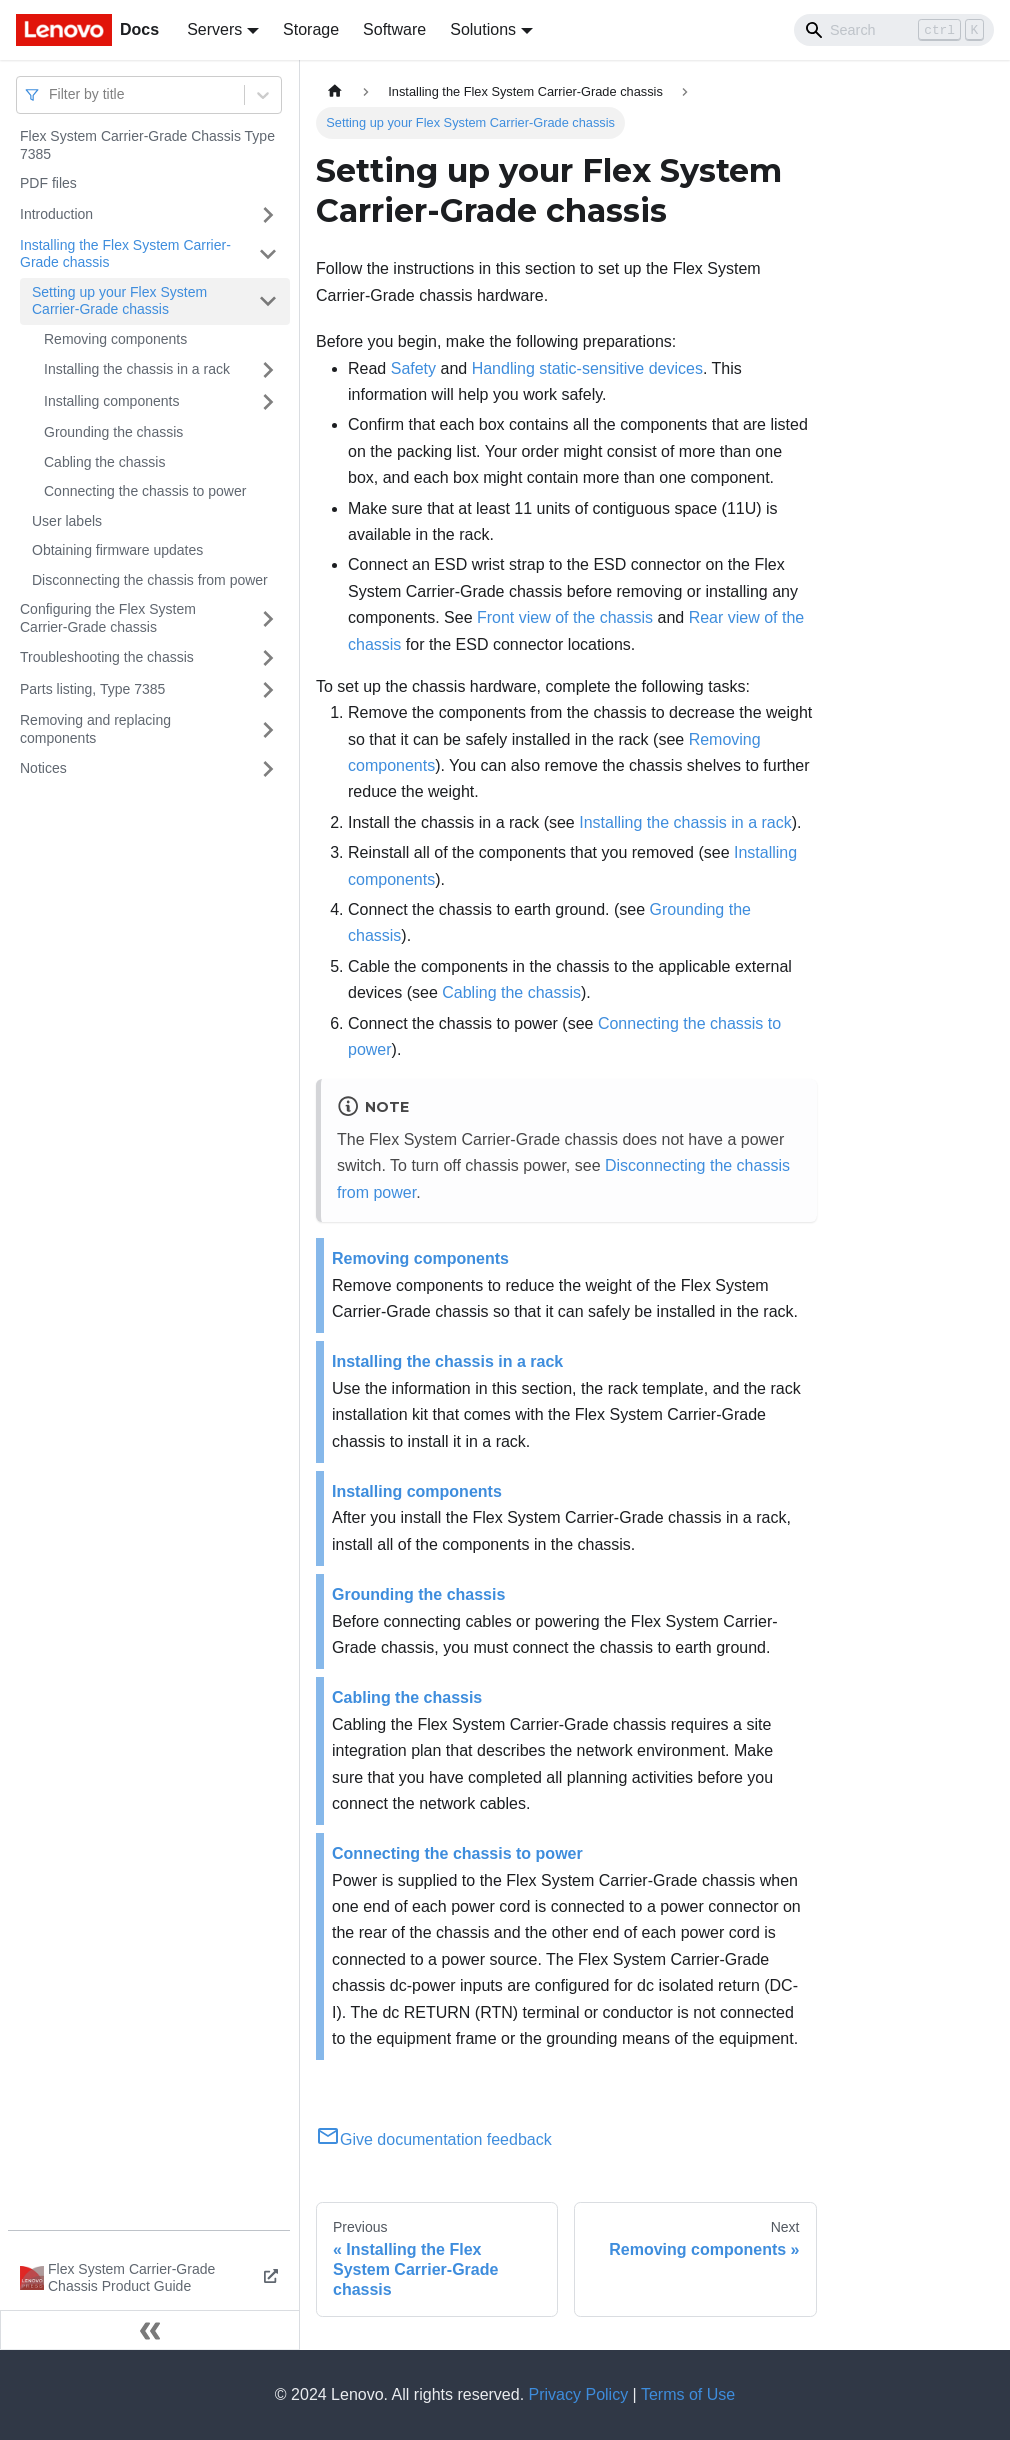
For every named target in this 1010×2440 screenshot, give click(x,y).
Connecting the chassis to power (145, 491)
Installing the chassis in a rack (137, 369)
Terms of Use (688, 2394)
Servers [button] (214, 29)
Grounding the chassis (113, 432)
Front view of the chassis (565, 617)
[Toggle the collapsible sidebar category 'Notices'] (268, 769)
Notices (43, 768)
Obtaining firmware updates (117, 550)
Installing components (111, 401)
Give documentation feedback (434, 2139)
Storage (311, 29)
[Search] (894, 30)
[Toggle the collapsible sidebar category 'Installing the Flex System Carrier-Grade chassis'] (268, 254)
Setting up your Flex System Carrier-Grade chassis (119, 301)
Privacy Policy (579, 2394)
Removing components (115, 339)
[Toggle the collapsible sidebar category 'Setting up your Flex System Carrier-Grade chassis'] (268, 301)
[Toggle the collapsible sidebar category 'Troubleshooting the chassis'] (268, 658)
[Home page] (335, 91)
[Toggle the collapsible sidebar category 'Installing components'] (268, 402)
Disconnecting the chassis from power (150, 580)
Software (394, 29)
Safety (413, 368)
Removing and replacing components (95, 729)
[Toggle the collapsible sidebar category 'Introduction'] (268, 215)
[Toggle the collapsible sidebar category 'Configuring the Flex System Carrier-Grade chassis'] (268, 618)
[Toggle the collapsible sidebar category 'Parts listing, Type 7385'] (268, 690)
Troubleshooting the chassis (107, 657)
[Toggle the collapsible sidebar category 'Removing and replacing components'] (268, 729)
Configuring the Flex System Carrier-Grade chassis (108, 618)
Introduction (56, 214)
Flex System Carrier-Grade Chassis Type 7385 (147, 145)
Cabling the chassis (104, 462)
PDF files (48, 183)
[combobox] (51, 94)
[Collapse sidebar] (150, 2330)
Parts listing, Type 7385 (92, 689)
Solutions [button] (483, 29)
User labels (67, 521)
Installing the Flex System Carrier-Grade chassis (125, 254)
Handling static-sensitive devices (587, 368)
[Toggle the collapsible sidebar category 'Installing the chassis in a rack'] (268, 370)
